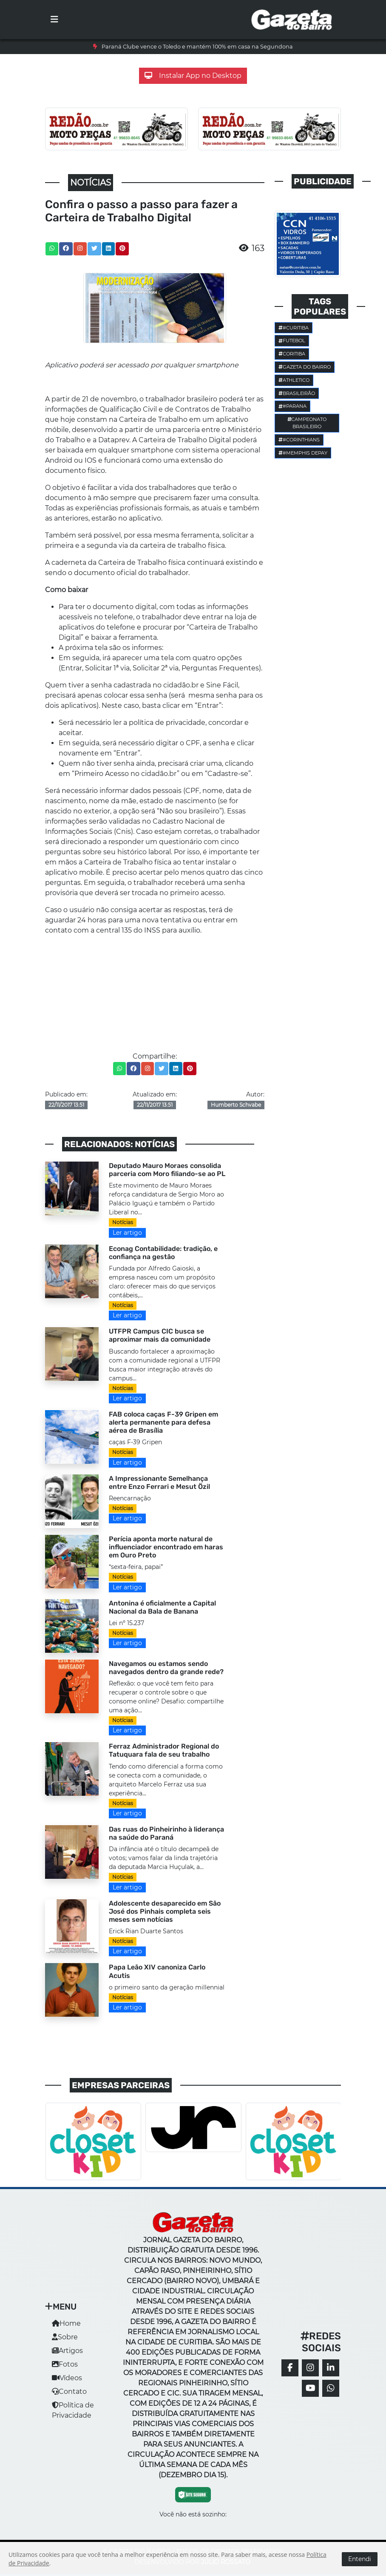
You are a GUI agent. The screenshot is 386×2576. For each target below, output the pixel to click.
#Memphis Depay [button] (302, 453)
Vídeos (67, 2378)
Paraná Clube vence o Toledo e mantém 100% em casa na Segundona (197, 46)
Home (66, 2323)
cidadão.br (181, 685)
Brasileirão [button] (296, 393)
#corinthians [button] (299, 440)
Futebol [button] (291, 340)
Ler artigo (127, 1232)
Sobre (65, 2337)
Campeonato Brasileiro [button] (307, 422)
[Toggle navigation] (54, 19)
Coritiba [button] (291, 354)
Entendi (359, 2559)
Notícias (122, 1222)
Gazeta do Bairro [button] (304, 367)
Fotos (65, 2364)
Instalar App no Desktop (193, 76)
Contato (69, 2391)
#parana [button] (292, 406)
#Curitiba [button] (293, 328)
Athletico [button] (293, 380)
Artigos (67, 2351)
